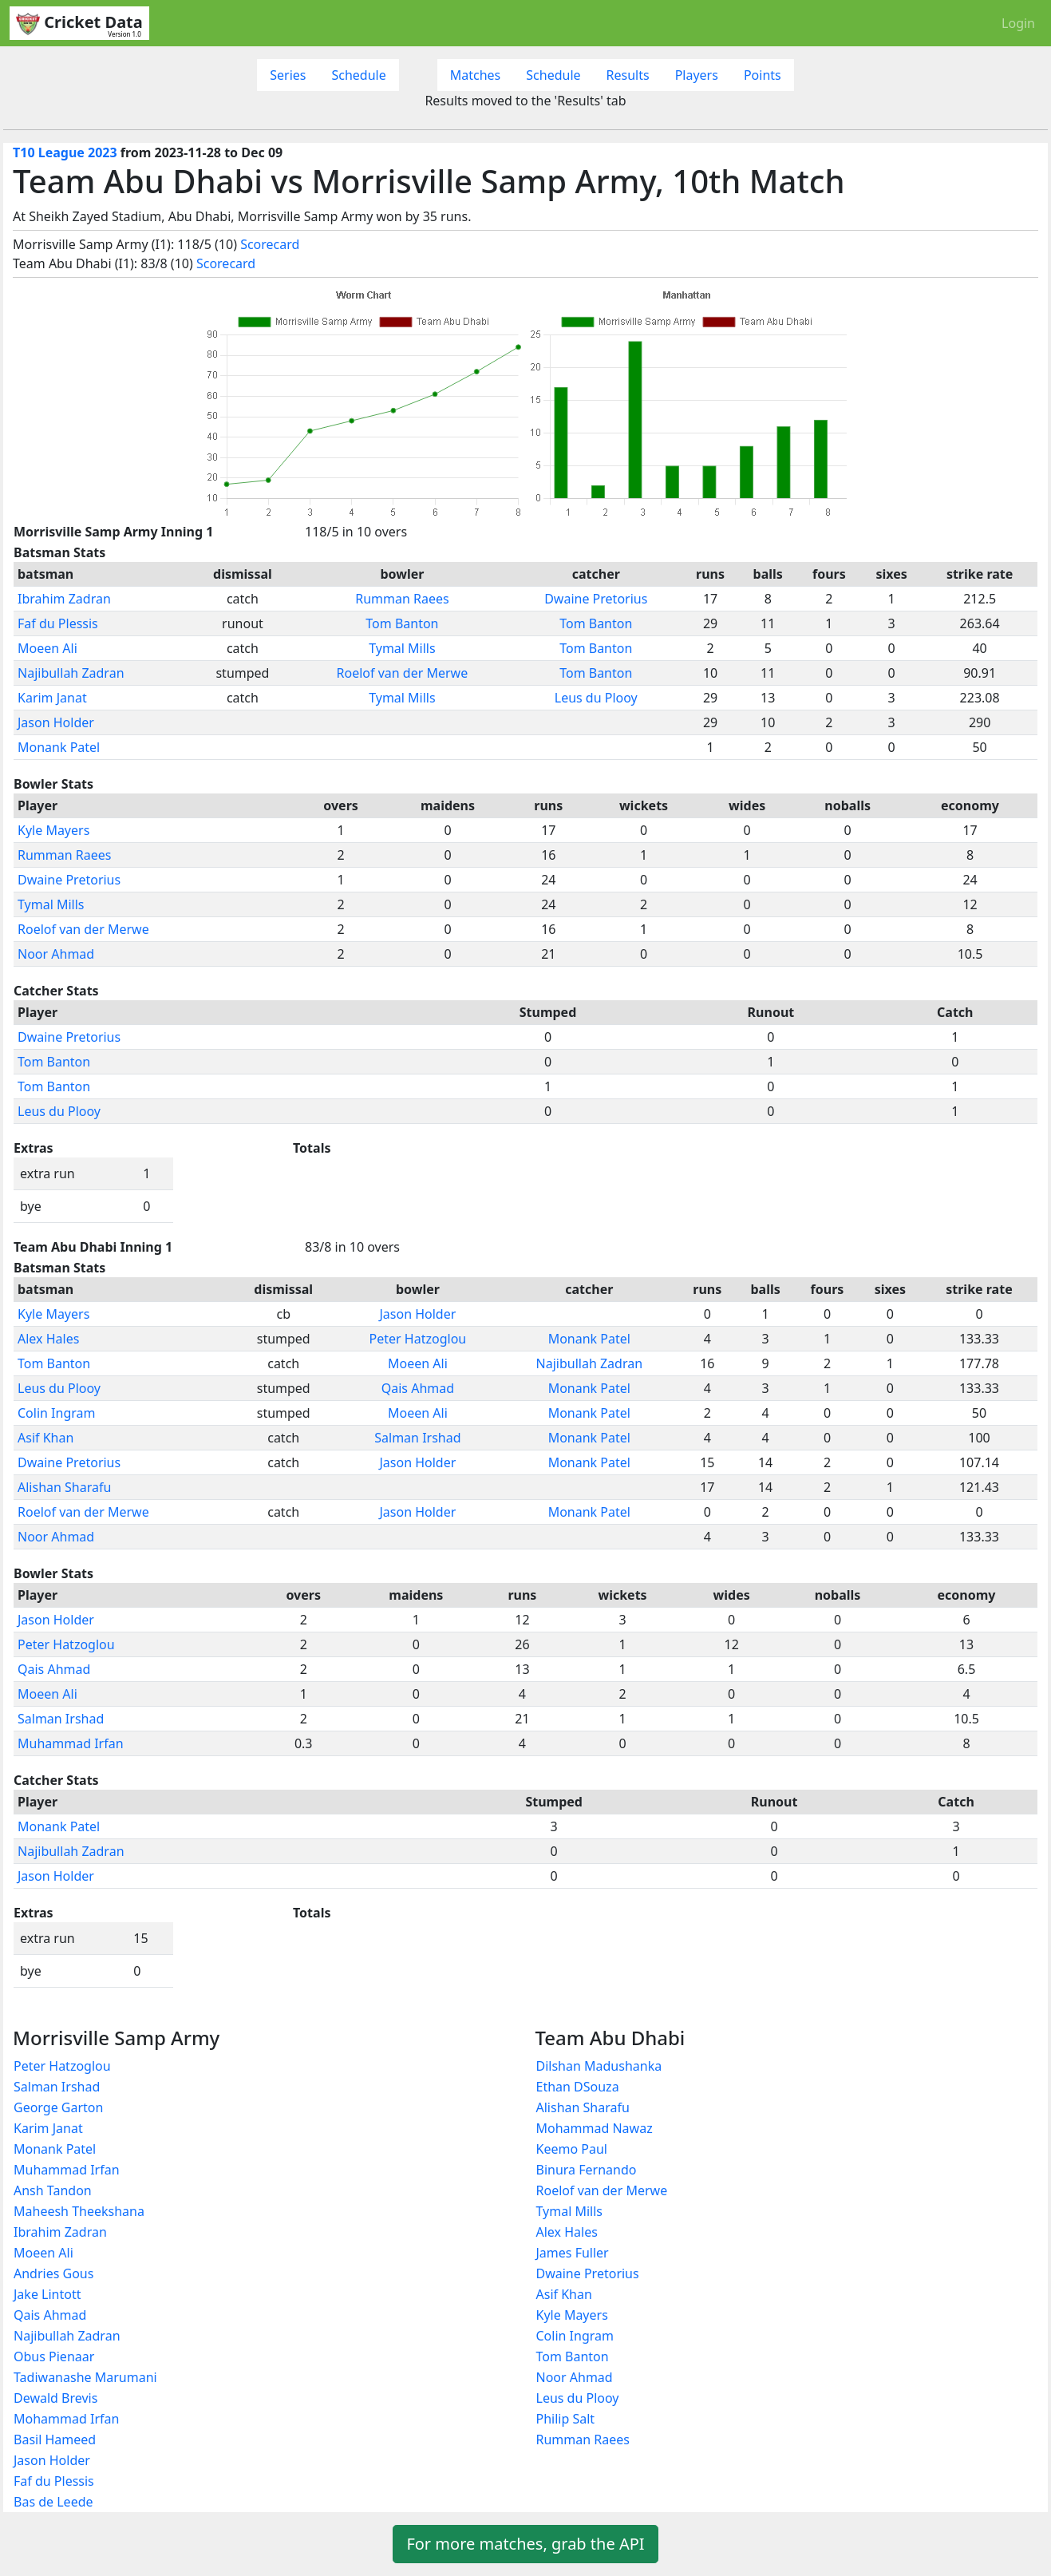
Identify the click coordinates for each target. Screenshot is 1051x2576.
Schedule (358, 75)
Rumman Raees (401, 598)
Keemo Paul (571, 2149)
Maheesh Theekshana (79, 2211)
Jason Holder (56, 722)
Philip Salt (565, 2419)
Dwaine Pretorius (595, 598)
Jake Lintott (47, 2294)
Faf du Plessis (58, 623)
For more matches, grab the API (525, 2543)
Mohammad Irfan (66, 2419)
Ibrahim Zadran (64, 598)
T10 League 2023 (65, 152)
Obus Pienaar (54, 2356)
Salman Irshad (417, 1437)
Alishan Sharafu (64, 1487)
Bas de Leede (53, 2502)
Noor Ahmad (56, 954)
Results (628, 75)
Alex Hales (48, 1338)
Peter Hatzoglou (418, 1338)
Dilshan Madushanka (599, 2066)
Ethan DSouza (577, 2086)
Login (1018, 23)
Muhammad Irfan (71, 1743)
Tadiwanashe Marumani (85, 2377)
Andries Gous (53, 2273)
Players (696, 75)
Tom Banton (401, 623)
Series (288, 75)
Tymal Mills (402, 648)
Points (762, 75)
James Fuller (572, 2252)
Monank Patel (59, 747)
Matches (475, 75)
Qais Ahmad (417, 1388)
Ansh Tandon (53, 2190)
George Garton (58, 2107)
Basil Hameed (55, 2439)
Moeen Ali (47, 648)
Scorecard (269, 244)
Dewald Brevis (55, 2398)
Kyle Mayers (53, 830)
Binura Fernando (586, 2169)
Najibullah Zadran (71, 673)
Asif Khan (45, 1437)
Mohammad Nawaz (594, 2128)
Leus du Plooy (596, 697)
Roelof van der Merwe (402, 673)
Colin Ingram (56, 1413)
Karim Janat (52, 697)
